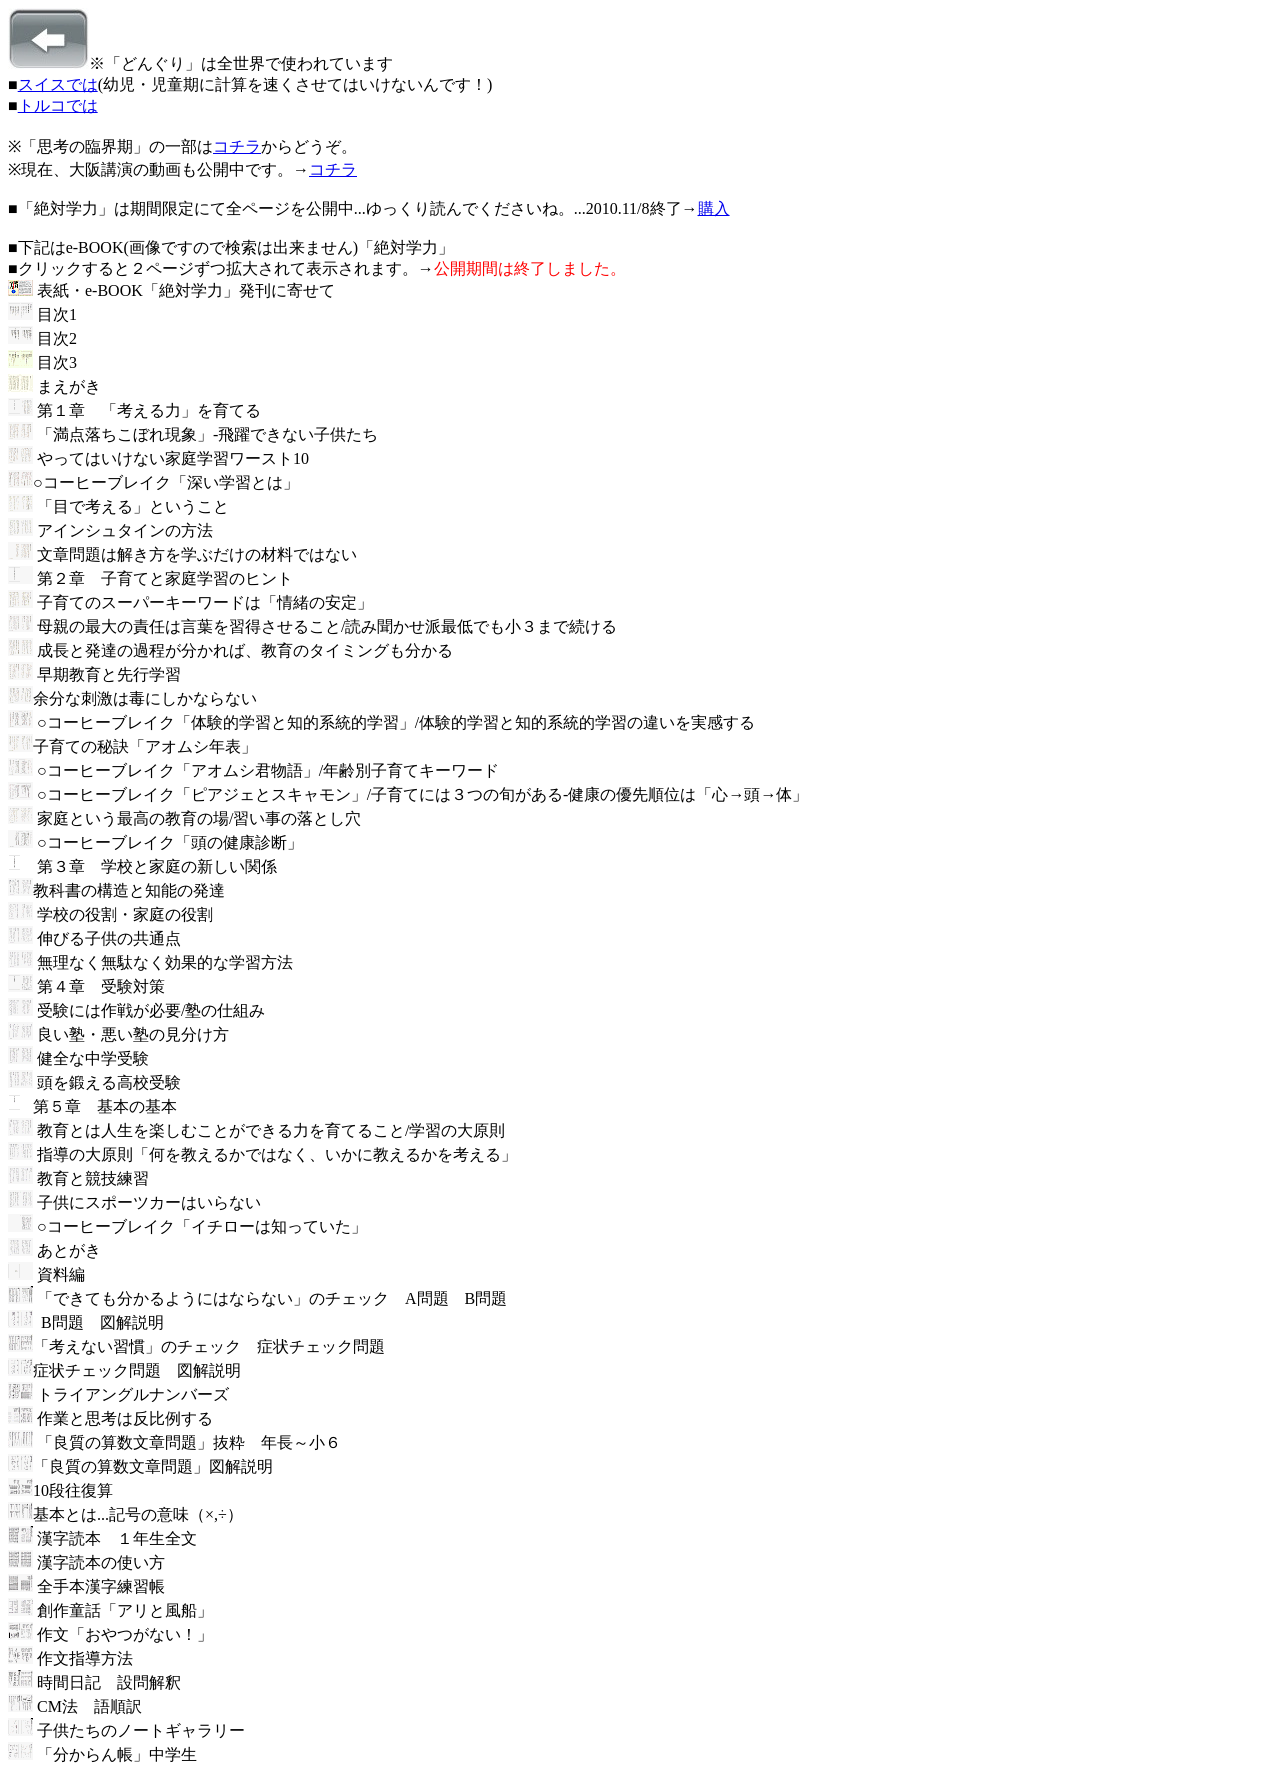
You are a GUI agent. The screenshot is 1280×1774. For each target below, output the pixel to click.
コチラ (237, 146)
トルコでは (58, 105)
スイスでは (58, 84)
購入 (714, 208)
